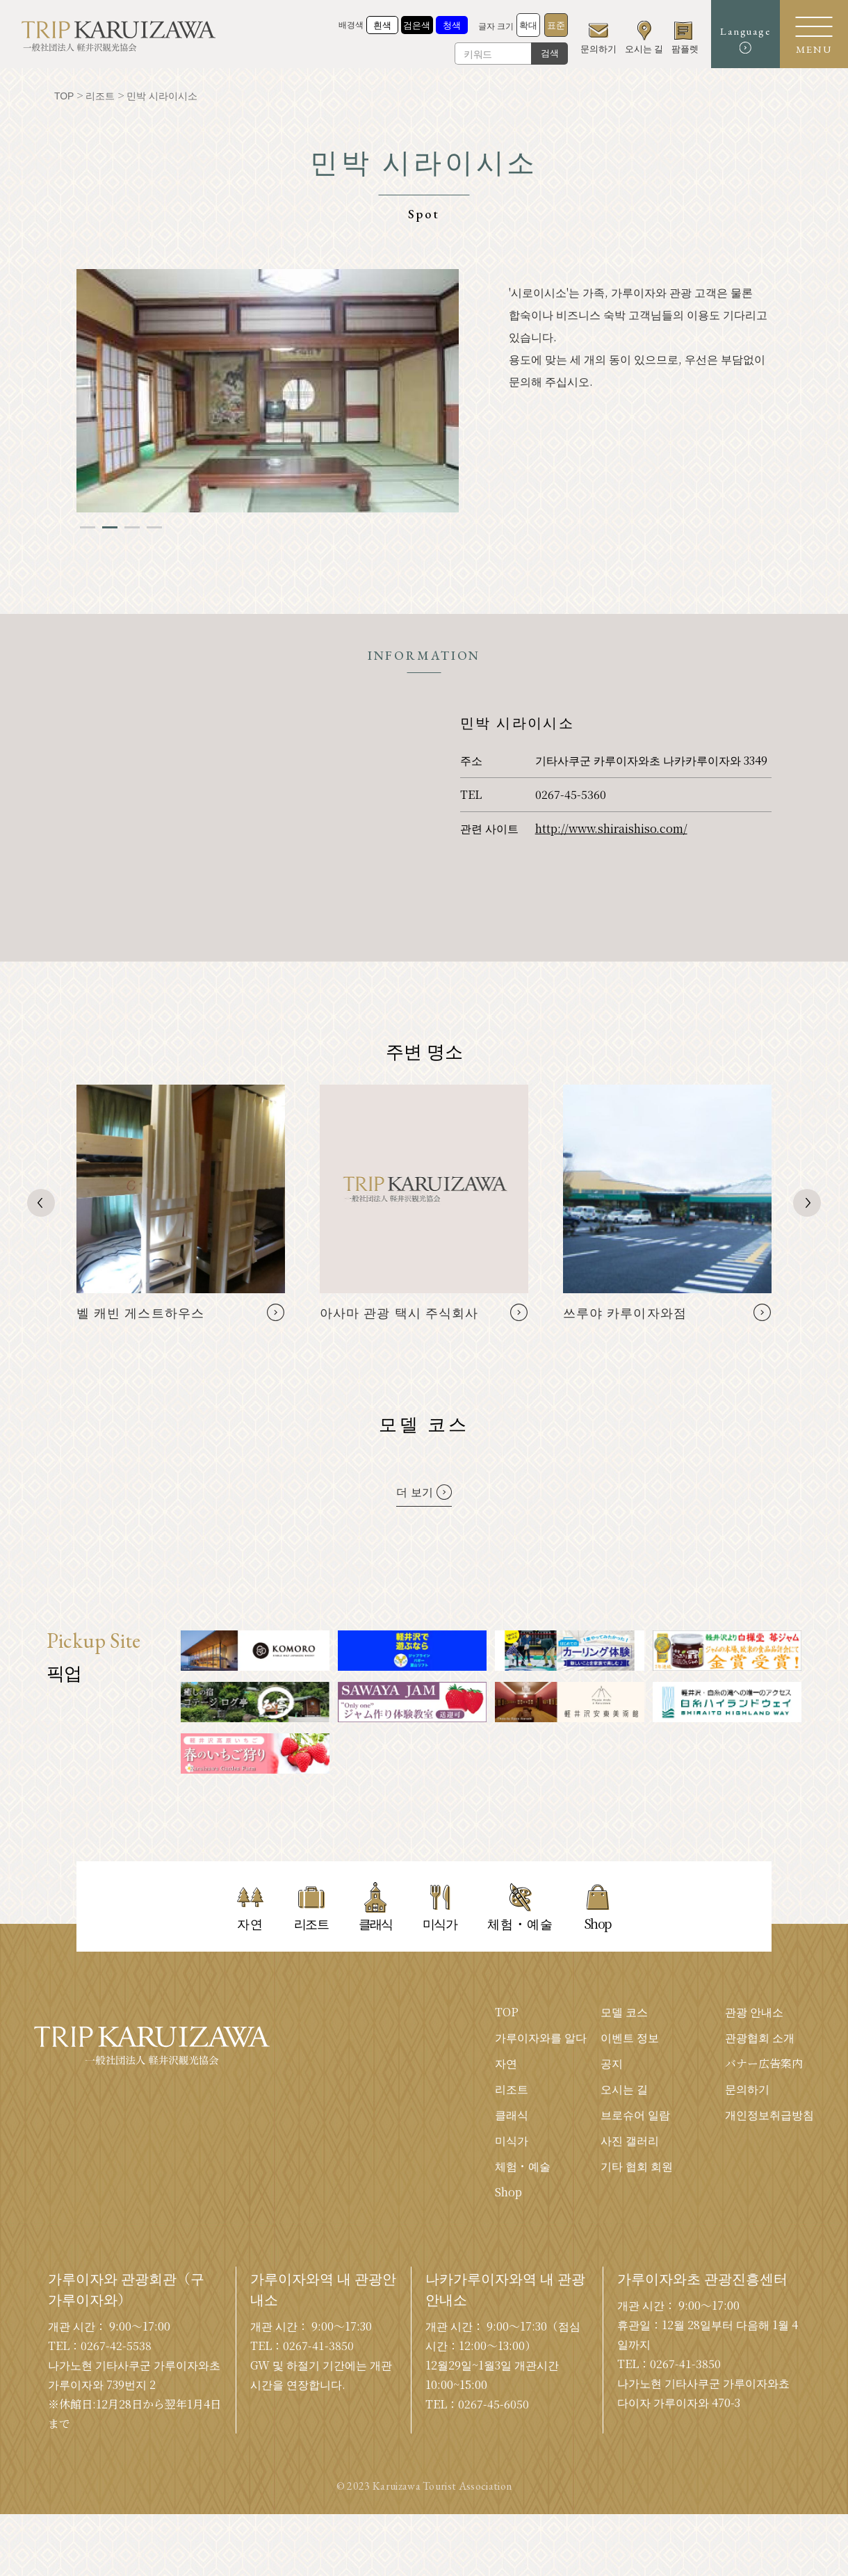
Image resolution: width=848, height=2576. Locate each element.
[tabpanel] (267, 390)
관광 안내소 (754, 2012)
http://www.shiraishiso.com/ (611, 828)
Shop (508, 2192)
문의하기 (747, 2089)
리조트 (511, 2089)
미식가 (511, 2140)
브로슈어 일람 (635, 2115)
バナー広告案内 (764, 2063)
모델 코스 (624, 2012)
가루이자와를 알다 (541, 2038)
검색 (548, 53)
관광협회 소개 (759, 2038)
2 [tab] (109, 527)
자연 (506, 2063)
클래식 (511, 2115)
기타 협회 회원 (637, 2166)
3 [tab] (132, 527)
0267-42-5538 (116, 2346)
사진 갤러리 (630, 2140)
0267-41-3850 (318, 2346)
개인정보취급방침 (769, 2115)
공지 (612, 2063)
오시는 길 (624, 2089)
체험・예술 (523, 2166)
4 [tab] (154, 527)
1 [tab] (87, 527)
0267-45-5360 (570, 794)
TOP (507, 2012)
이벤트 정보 (630, 2038)
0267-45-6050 (493, 2404)
